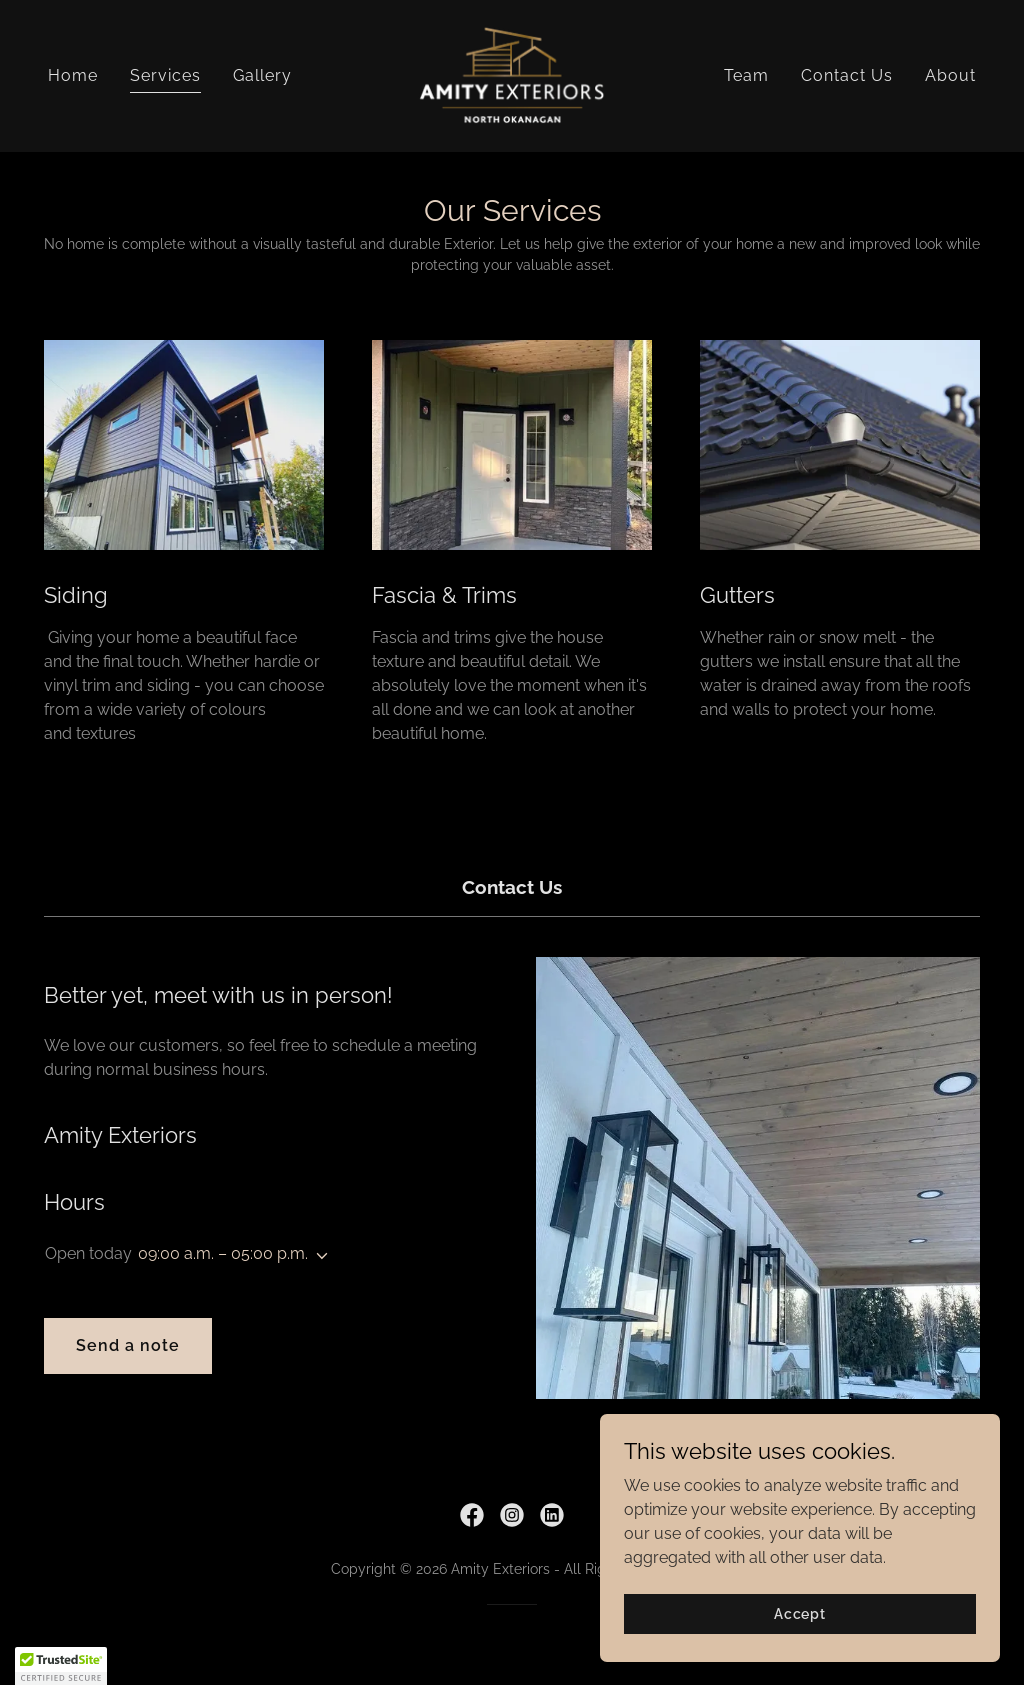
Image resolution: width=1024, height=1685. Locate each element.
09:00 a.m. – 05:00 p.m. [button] (223, 1253)
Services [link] (165, 75)
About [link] (950, 75)
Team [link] (746, 75)
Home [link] (73, 75)
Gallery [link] (262, 75)
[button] (318, 1256)
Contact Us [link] (847, 75)
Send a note (128, 1345)
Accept (800, 1613)
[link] (512, 74)
